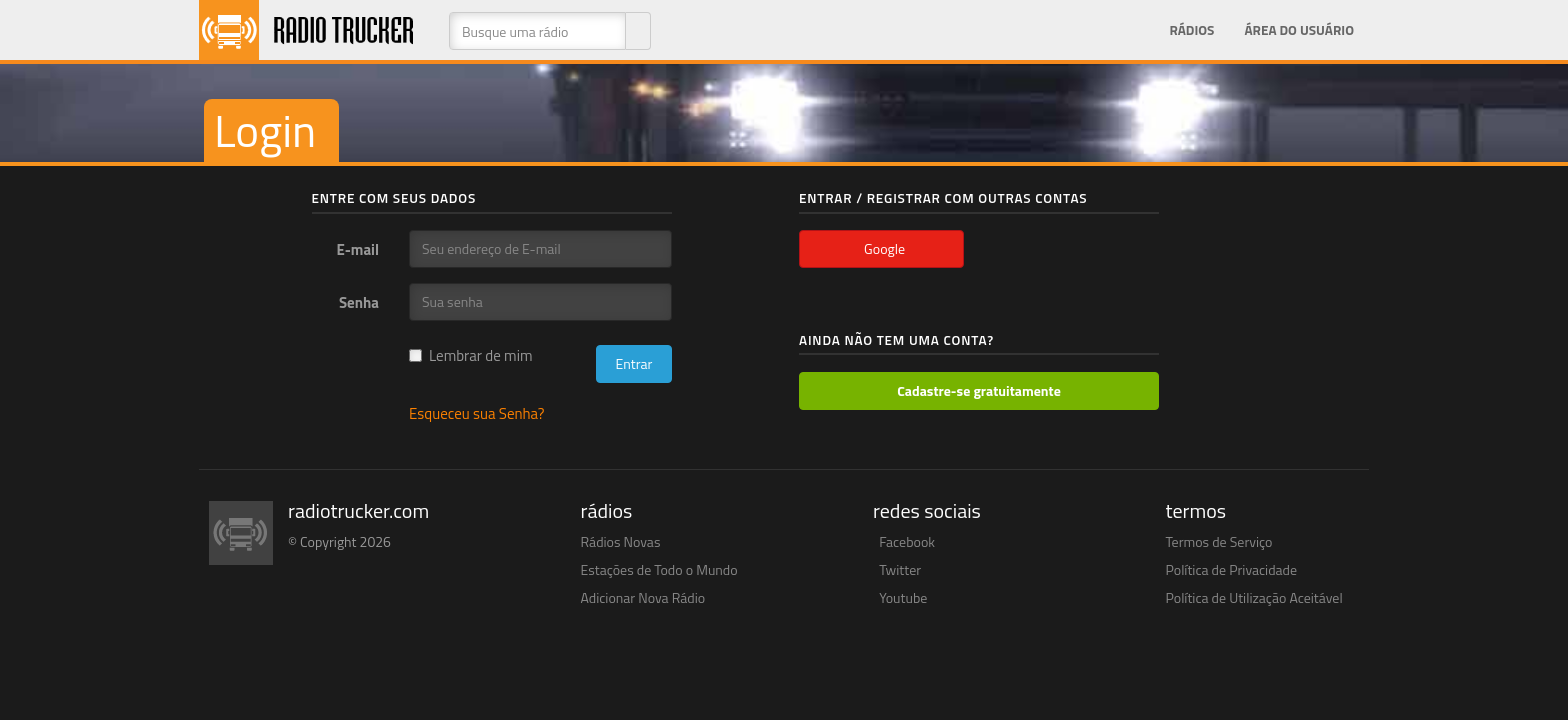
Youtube (903, 597)
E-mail (358, 249)
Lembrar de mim (471, 355)
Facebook (907, 541)
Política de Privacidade (1232, 569)
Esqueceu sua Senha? (477, 413)
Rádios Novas (621, 541)
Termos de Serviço (1219, 541)
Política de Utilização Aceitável (1254, 597)
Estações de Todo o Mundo (659, 569)
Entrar (633, 363)
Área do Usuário (1299, 30)
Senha (359, 302)
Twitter (900, 569)
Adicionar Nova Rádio (643, 597)
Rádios (1191, 30)
